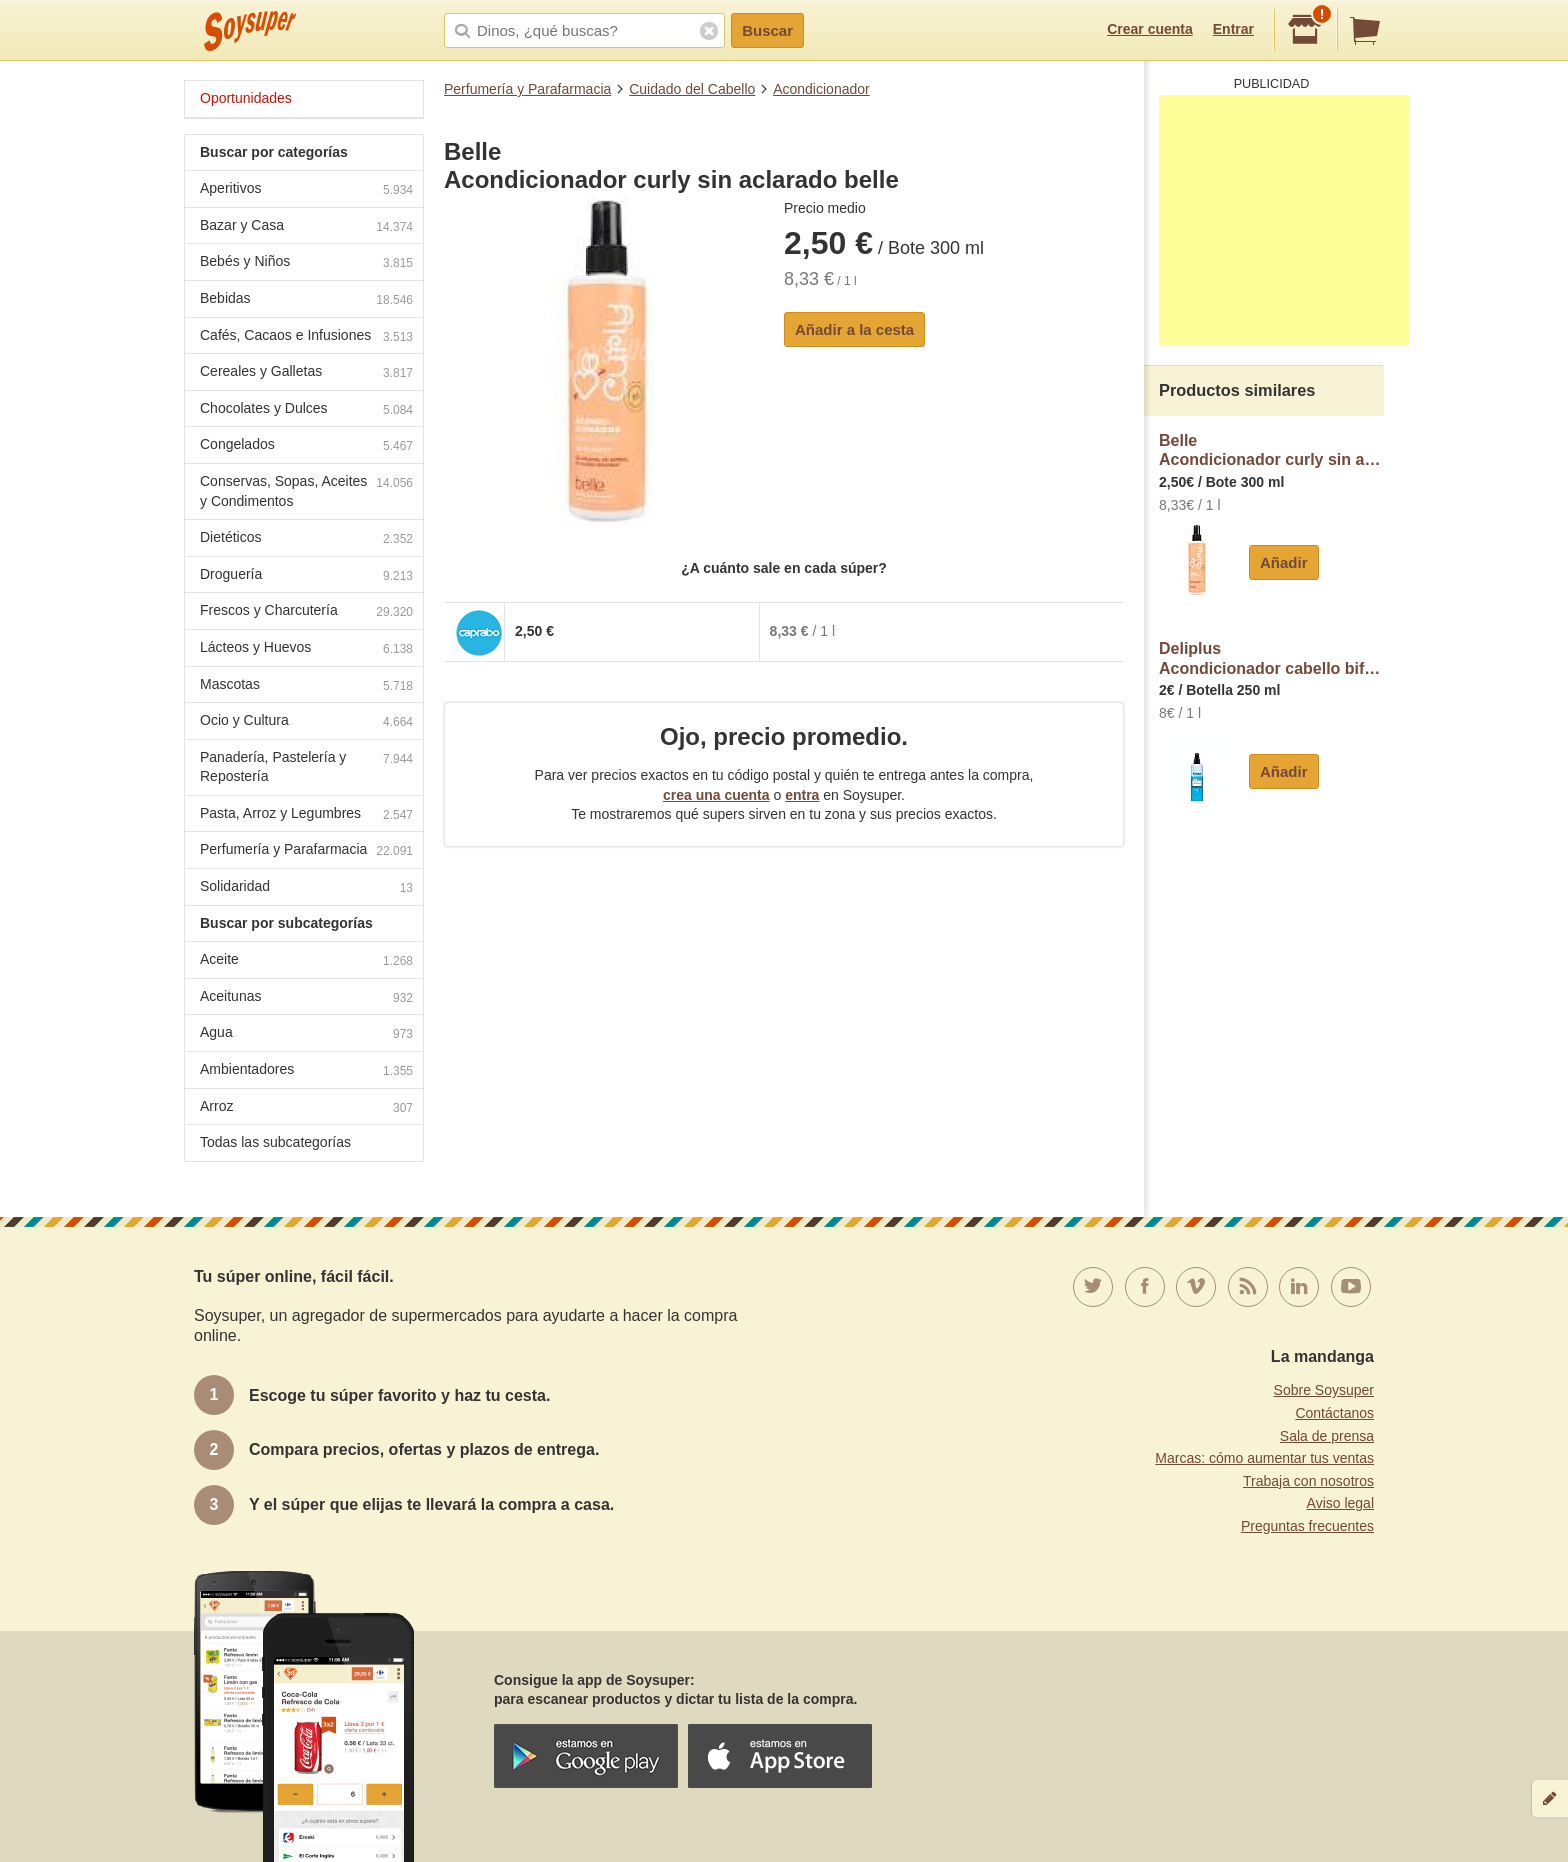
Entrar (1233, 29)
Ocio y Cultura (306, 722)
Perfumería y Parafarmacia (527, 89)
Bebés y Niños (306, 263)
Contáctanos (1334, 1413)
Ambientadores (306, 1071)
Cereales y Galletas (306, 373)
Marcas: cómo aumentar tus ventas (1264, 1458)
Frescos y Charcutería (306, 612)
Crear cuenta (1150, 29)
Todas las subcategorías (275, 1142)
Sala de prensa (1327, 1436)
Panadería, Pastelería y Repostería (306, 767)
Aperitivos (306, 190)
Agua (306, 1034)
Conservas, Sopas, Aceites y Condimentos (306, 491)
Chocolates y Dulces (306, 410)
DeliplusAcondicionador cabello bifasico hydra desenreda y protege (1271, 658)
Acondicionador (821, 89)
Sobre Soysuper (1324, 1390)
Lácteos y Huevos (306, 649)
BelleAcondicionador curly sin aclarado (1271, 450)
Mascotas (306, 686)
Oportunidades (246, 98)
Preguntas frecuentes (1307, 1526)
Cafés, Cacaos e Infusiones (306, 337)
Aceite (306, 961)
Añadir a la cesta (854, 329)
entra (802, 795)
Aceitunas (306, 998)
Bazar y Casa (306, 227)
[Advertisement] (1284, 220)
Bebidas (306, 300)
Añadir (1284, 562)
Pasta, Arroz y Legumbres (306, 815)
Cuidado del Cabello (692, 89)
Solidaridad (306, 888)
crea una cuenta (716, 795)
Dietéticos (306, 539)
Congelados (306, 446)
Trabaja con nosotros (1308, 1481)
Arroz (306, 1108)
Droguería (306, 576)
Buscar (767, 30)
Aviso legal (1340, 1503)
